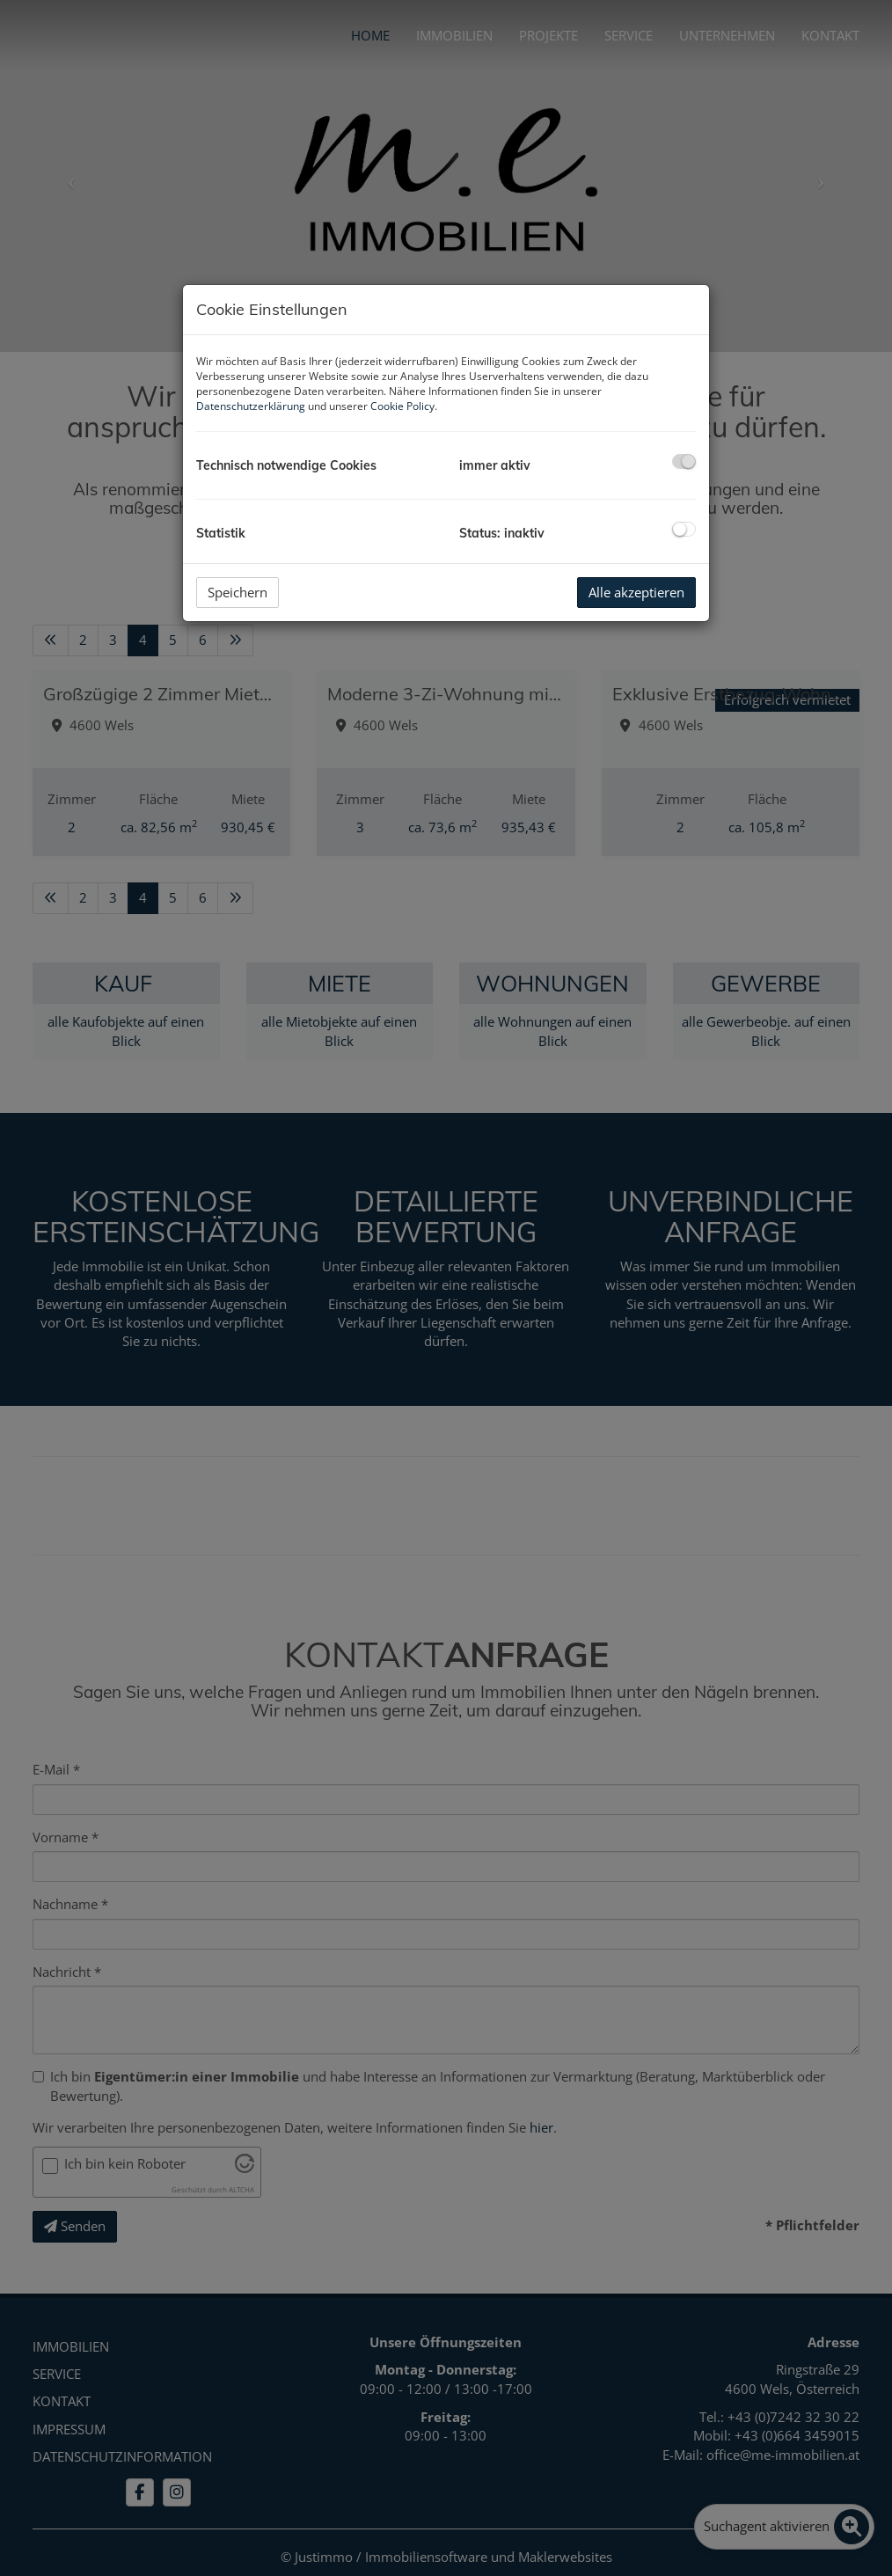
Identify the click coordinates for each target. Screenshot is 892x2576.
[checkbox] (684, 461)
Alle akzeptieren (636, 592)
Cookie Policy (402, 406)
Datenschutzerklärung (250, 406)
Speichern (237, 592)
